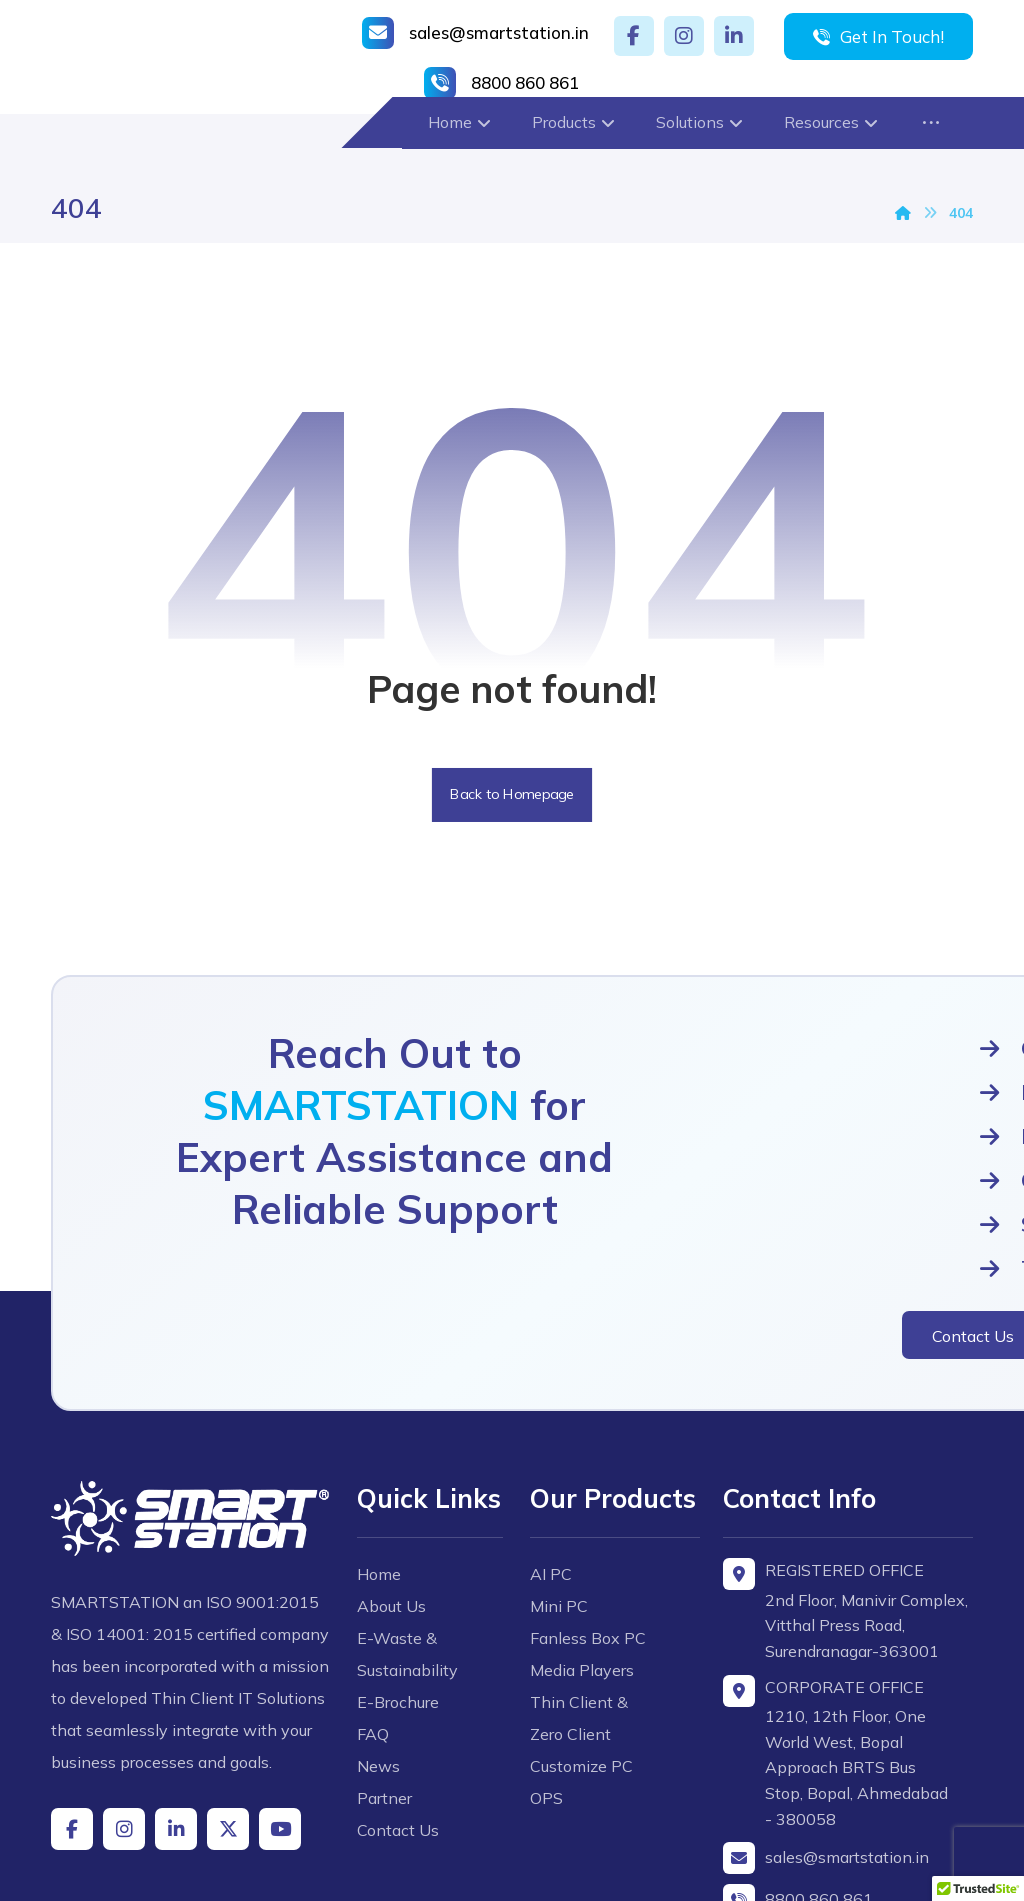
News (382, 1683)
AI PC (551, 1455)
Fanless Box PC (588, 1519)
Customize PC (581, 1647)
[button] (634, 36)
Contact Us (402, 1747)
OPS (546, 1679)
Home (383, 1491)
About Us (395, 1523)
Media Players (582, 1551)
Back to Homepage (512, 799)
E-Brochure (402, 1619)
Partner (388, 1715)
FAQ (377, 1651)
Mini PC (559, 1487)
